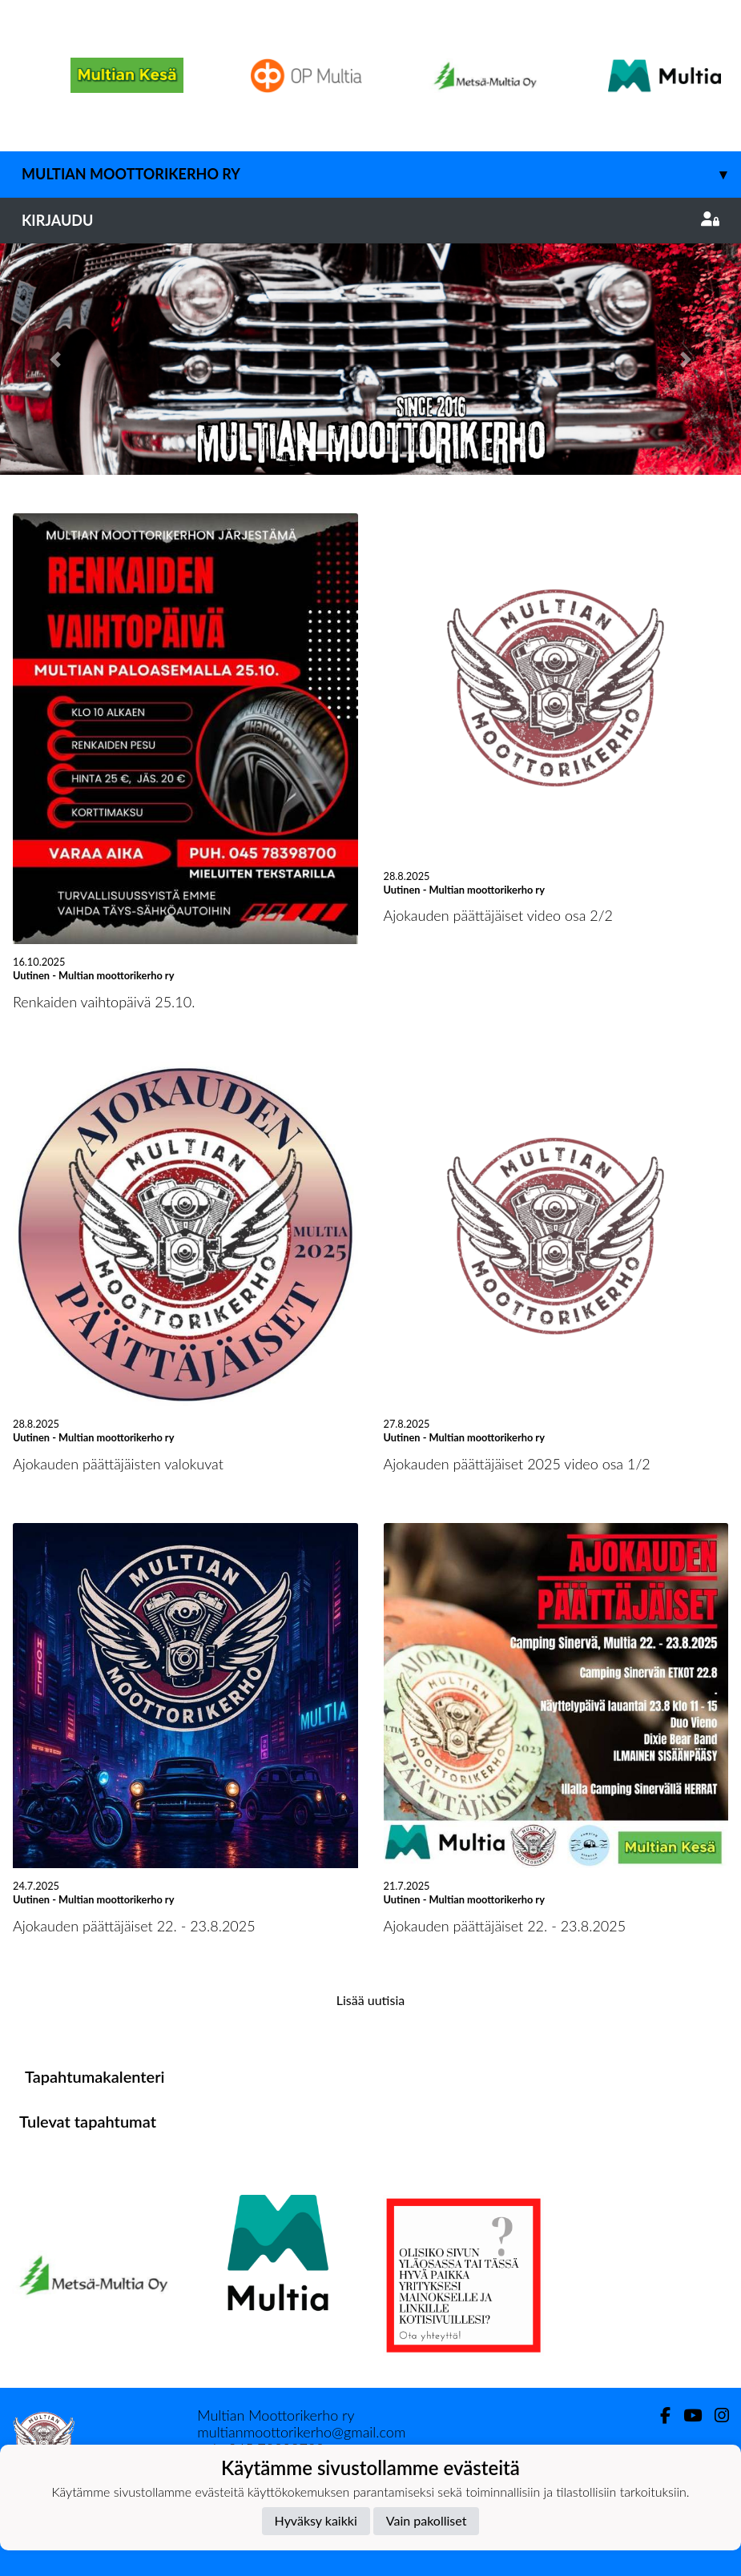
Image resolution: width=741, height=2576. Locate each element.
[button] (55, 359)
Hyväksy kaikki (316, 2520)
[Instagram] (715, 2415)
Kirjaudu (370, 220)
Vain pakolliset (426, 2520)
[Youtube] (686, 2415)
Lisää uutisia (370, 1999)
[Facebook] (659, 2415)
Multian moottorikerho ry (381, 174)
